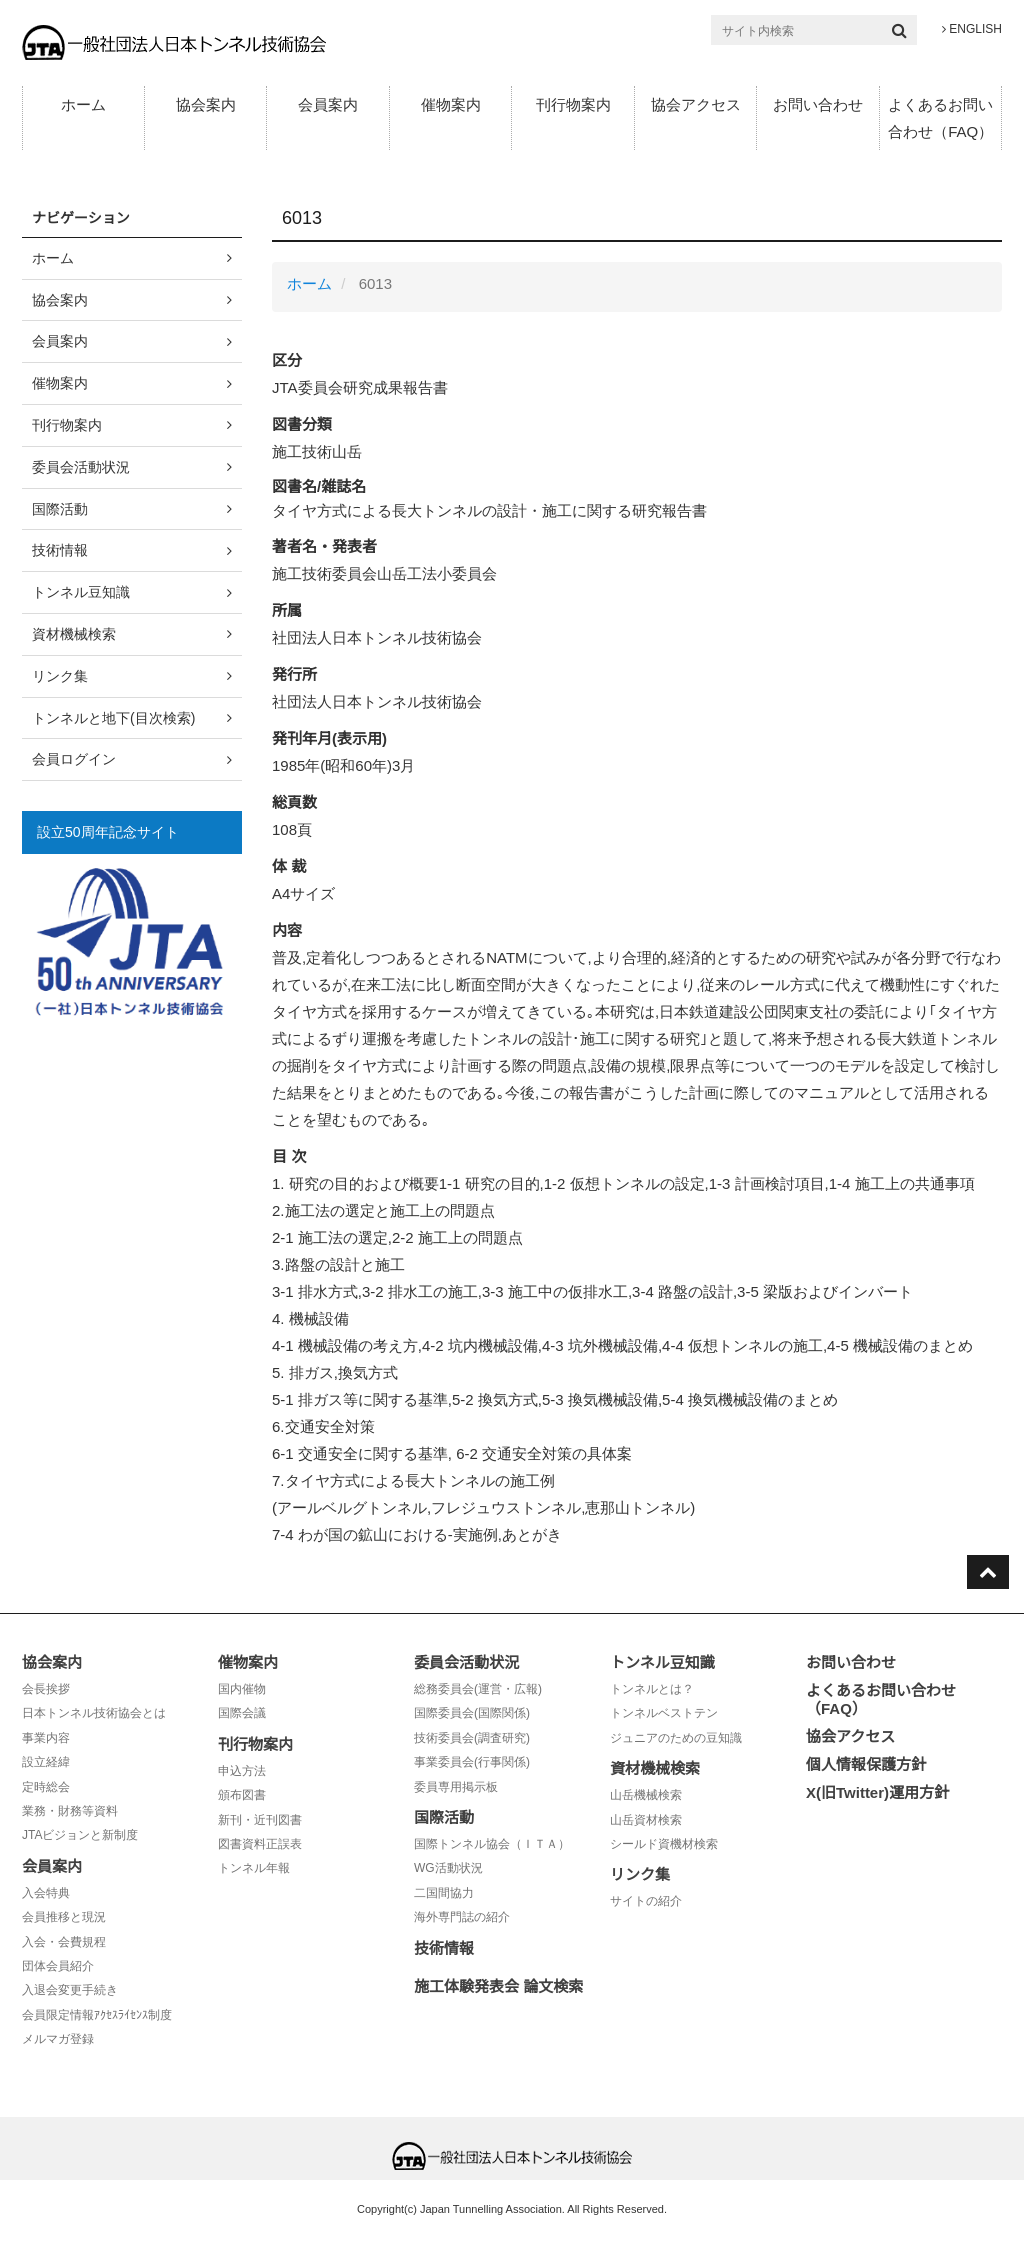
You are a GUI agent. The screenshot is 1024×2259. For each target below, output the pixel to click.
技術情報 (60, 550)
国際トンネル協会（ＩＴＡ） (492, 1844)
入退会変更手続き (70, 1990)
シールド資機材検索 (664, 1844)
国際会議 (242, 1713)
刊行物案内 (573, 104)
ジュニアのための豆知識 (676, 1738)
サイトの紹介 (646, 1901)
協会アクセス (696, 104)
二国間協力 (444, 1893)
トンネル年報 (254, 1868)
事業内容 (46, 1738)
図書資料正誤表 (260, 1844)
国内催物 (242, 1689)
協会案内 (206, 104)
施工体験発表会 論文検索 (498, 1986)
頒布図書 (242, 1795)
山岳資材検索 (646, 1820)
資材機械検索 (74, 634)
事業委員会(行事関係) (472, 1762)
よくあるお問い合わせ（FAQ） (940, 118)
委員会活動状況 (81, 467)
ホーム (83, 104)
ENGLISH (972, 29)
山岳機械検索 (646, 1795)
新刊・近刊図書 (260, 1820)
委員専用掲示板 (456, 1787)
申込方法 (242, 1771)
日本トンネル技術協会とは (94, 1713)
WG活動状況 (448, 1868)
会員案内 (328, 104)
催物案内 (451, 104)
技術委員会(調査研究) (472, 1738)
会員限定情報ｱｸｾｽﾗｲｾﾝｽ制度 (97, 2015)
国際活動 (60, 509)
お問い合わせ (818, 104)
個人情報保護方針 (866, 1764)
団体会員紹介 (58, 1966)
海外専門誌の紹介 (462, 1917)
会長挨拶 (46, 1689)
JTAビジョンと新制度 (80, 1835)
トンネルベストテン (664, 1713)
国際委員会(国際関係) (472, 1713)
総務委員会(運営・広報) (478, 1689)
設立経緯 (46, 1762)
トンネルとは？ (652, 1689)
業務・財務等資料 (70, 1811)
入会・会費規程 (64, 1942)
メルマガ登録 (58, 2039)
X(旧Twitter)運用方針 (877, 1792)
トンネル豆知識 (81, 592)
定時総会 (46, 1787)
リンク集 (60, 676)
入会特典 (46, 1893)
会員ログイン (74, 759)
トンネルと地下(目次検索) (113, 718)
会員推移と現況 (64, 1917)
